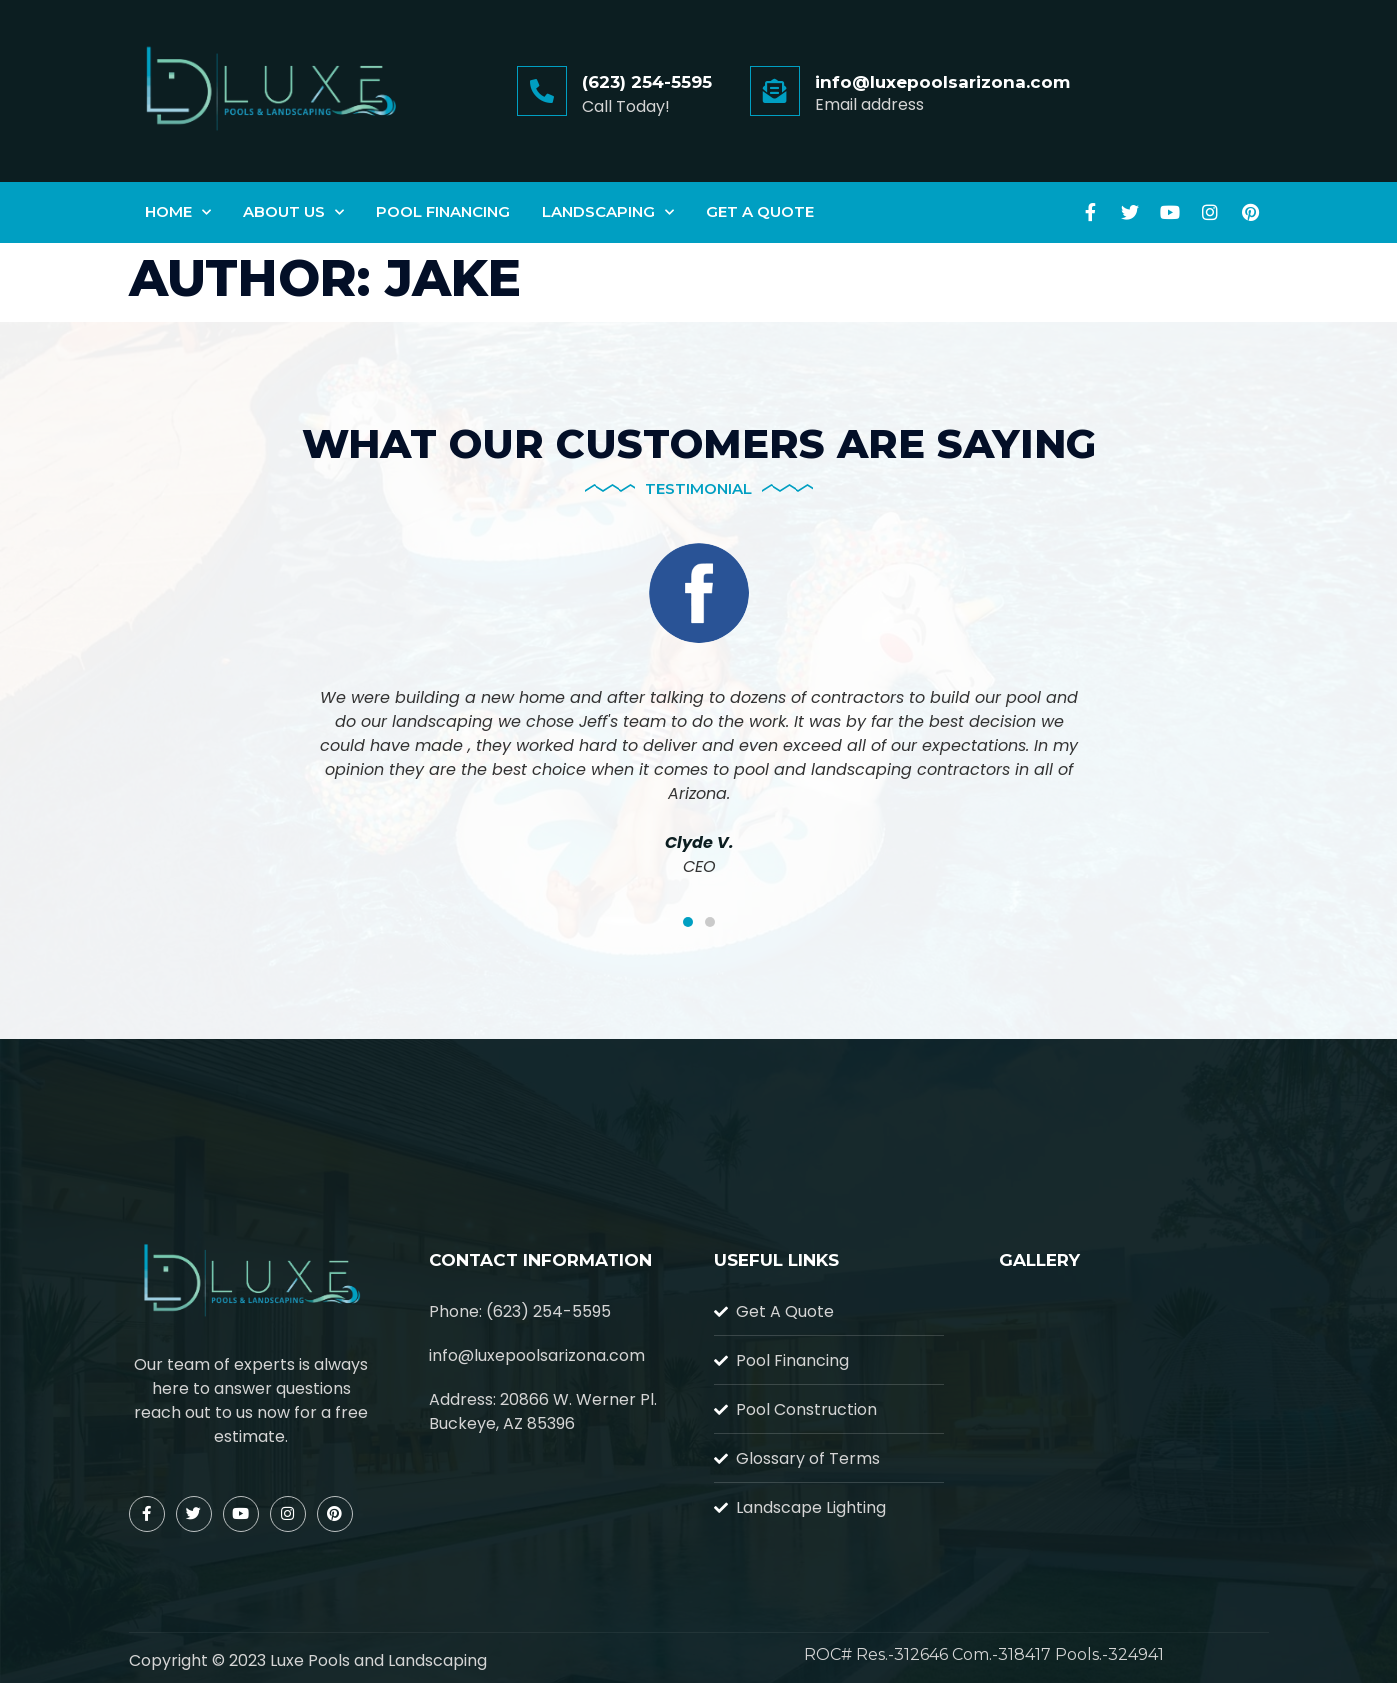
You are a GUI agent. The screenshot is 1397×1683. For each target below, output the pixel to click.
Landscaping (608, 212)
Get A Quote (760, 211)
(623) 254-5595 (647, 82)
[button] (688, 922)
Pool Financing (443, 211)
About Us (293, 212)
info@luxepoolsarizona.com (942, 82)
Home (178, 212)
